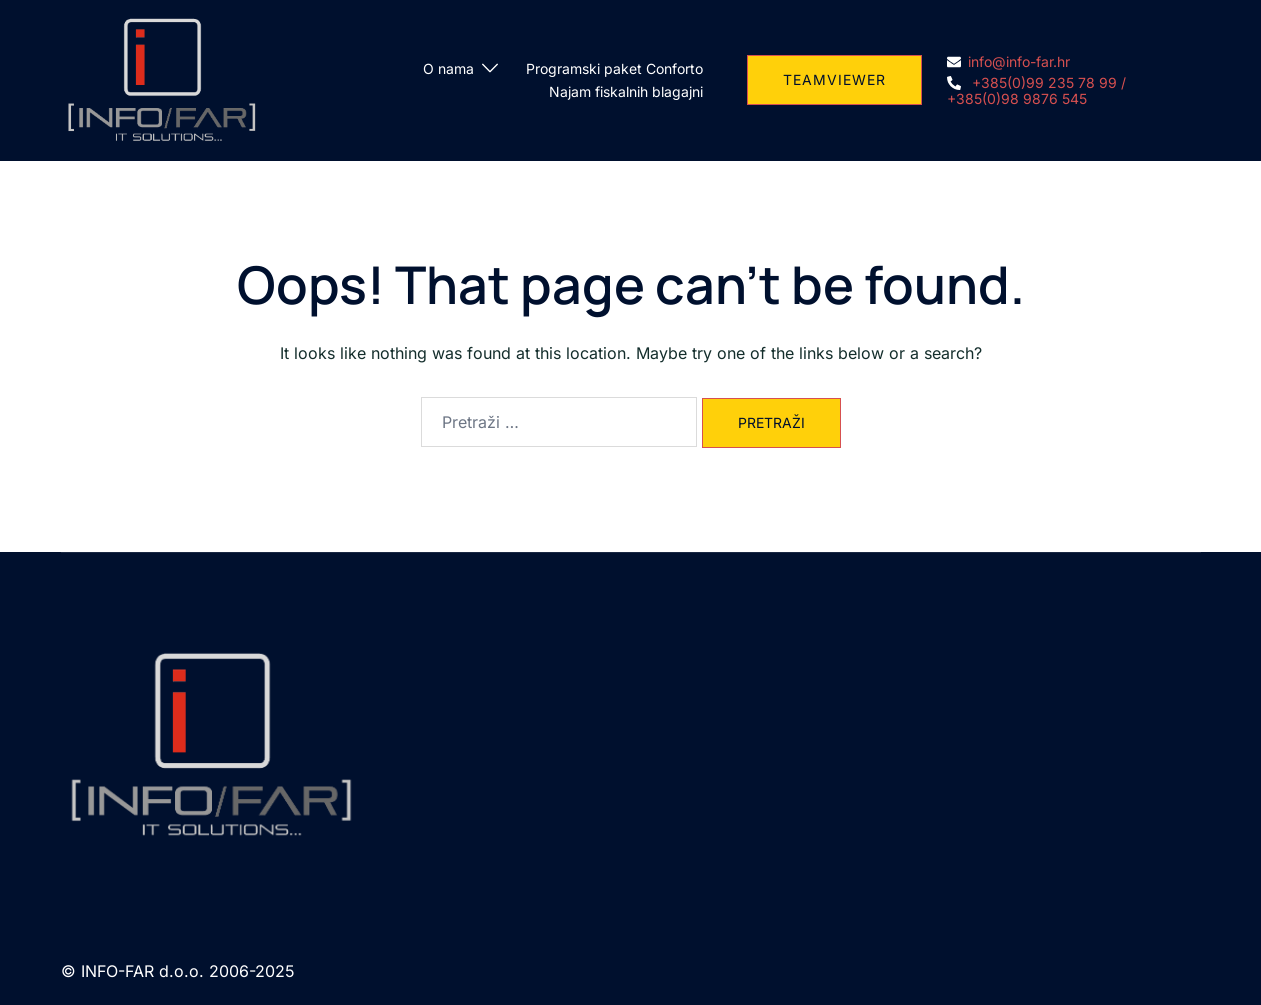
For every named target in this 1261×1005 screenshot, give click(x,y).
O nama (448, 68)
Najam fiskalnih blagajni (626, 91)
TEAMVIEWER (834, 79)
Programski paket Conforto (614, 68)
